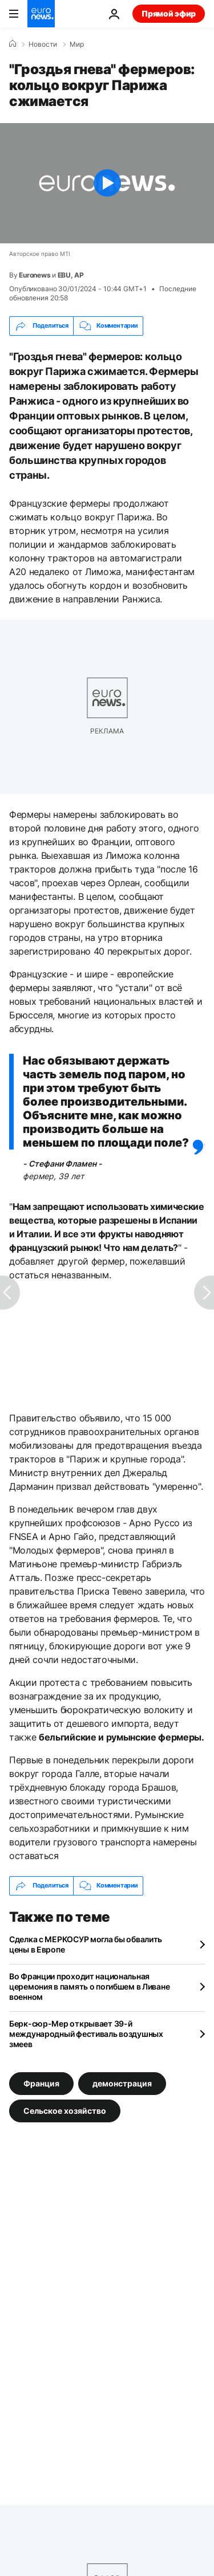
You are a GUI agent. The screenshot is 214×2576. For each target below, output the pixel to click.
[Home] (12, 44)
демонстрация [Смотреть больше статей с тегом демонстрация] (122, 2083)
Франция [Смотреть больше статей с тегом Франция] (41, 2083)
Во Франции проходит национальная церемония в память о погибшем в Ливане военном (89, 1986)
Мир (77, 44)
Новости (43, 44)
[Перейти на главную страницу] (41, 13)
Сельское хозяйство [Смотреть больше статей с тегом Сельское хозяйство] (64, 2110)
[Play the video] (107, 183)
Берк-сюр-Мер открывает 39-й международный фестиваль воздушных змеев (86, 2034)
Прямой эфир (169, 13)
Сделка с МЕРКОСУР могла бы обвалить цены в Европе (85, 1944)
